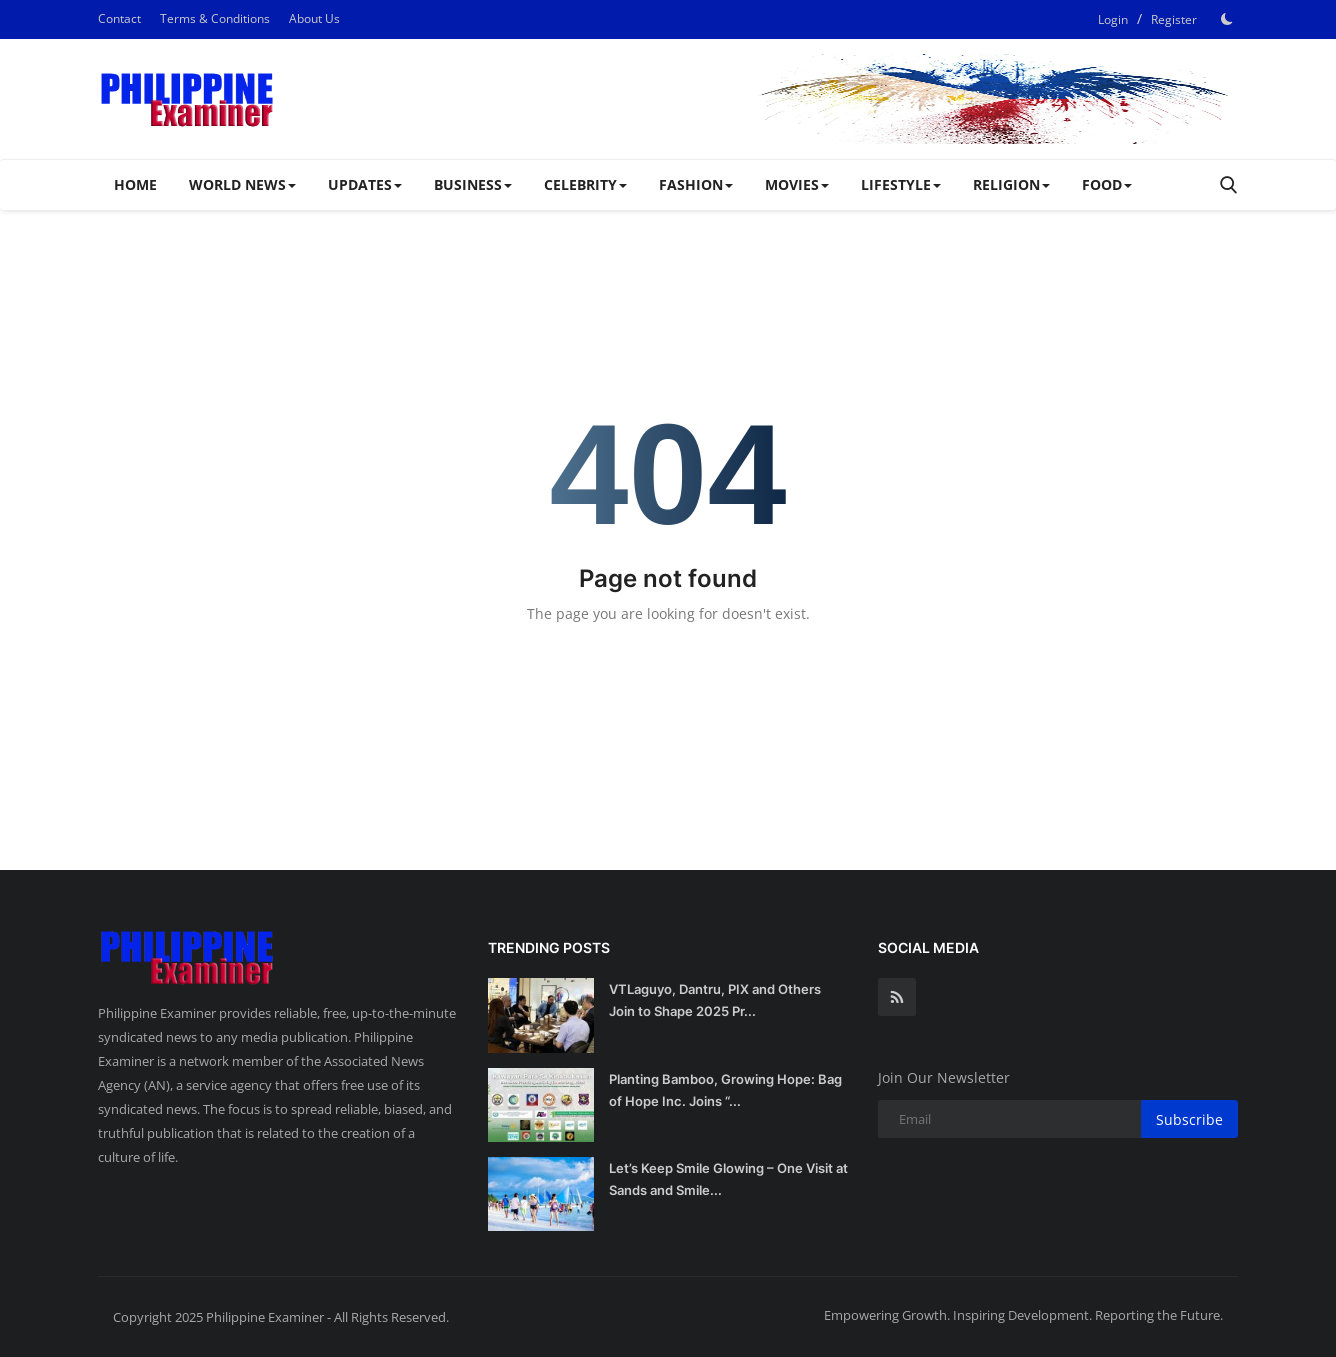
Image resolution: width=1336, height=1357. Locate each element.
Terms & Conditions (215, 18)
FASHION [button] (696, 184)
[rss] (897, 997)
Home (135, 184)
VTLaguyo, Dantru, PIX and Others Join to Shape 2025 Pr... (715, 1000)
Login (1113, 19)
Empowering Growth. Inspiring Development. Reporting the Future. (1023, 1315)
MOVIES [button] (797, 184)
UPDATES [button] (365, 184)
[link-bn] (874, 99)
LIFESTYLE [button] (901, 184)
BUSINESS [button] (473, 184)
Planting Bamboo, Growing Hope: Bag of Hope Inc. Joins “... (725, 1090)
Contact (119, 18)
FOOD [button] (1107, 184)
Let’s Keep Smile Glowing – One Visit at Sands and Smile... (728, 1179)
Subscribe (1189, 1119)
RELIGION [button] (1011, 184)
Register (1174, 19)
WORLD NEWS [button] (242, 184)
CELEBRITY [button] (585, 184)
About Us (314, 18)
